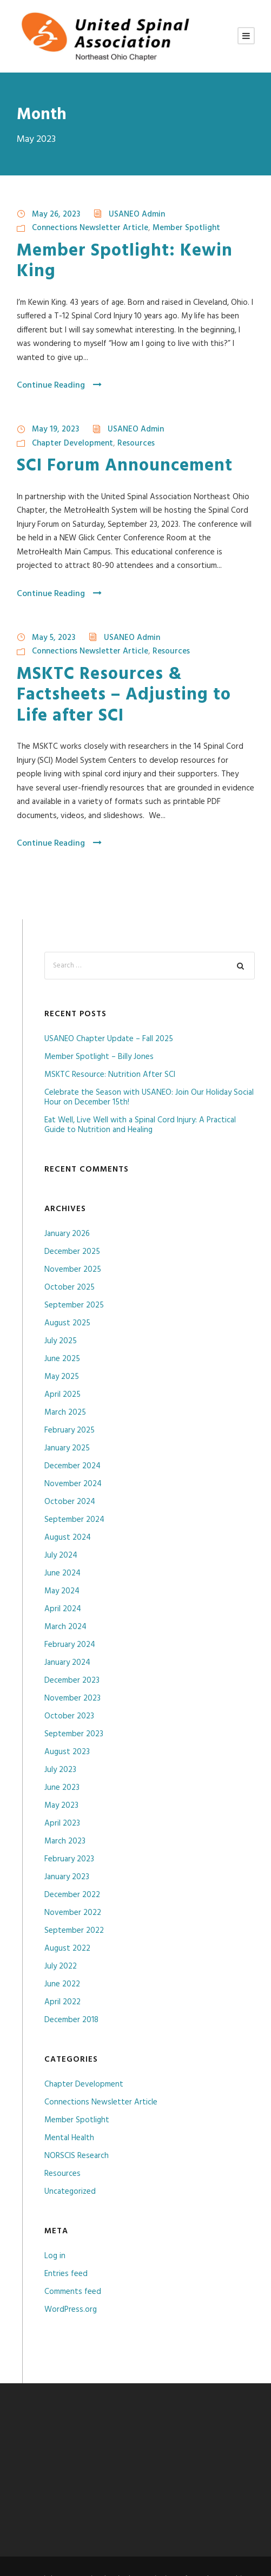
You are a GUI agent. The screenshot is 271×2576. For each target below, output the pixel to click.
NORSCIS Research (76, 2155)
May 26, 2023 (56, 214)
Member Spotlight (186, 227)
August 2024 (67, 1537)
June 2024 (62, 1573)
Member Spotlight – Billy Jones (99, 1056)
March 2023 (64, 1841)
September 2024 (74, 1519)
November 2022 (72, 1912)
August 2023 (67, 1751)
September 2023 (73, 1734)
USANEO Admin (137, 214)
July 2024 (60, 1555)
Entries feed (66, 2273)
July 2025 (60, 1341)
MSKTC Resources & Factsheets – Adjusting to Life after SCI (124, 695)
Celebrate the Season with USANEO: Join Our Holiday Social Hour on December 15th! (149, 1097)
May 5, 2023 (53, 637)
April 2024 (62, 1609)
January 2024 (67, 1662)
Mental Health (69, 2138)
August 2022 (67, 1948)
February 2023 (69, 1859)
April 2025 (62, 1394)
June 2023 (62, 1787)
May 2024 (62, 1591)
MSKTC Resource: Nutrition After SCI (109, 1074)
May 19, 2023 (55, 429)
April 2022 (62, 2002)
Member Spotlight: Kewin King (125, 261)
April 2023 (62, 1823)
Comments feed (72, 2291)
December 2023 (72, 1680)
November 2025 (72, 1269)
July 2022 (60, 1966)
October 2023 (69, 1716)
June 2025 (62, 1358)
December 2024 (72, 1466)
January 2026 (67, 1233)
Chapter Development (72, 443)
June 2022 (62, 1984)
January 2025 (67, 1448)
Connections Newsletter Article (90, 227)
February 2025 (69, 1430)
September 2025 (74, 1305)
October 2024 (69, 1501)
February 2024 (69, 1644)
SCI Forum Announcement (125, 466)
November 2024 (73, 1483)
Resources (136, 443)
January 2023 (66, 1877)
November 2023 (72, 1698)
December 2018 (71, 2019)
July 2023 (60, 1769)
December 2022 (72, 1894)
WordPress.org (70, 2309)
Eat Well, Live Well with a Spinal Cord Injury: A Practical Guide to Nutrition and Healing (140, 1125)
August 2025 (67, 1323)
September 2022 (74, 1930)
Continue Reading (59, 385)
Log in (54, 2256)
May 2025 (61, 1376)
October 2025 (69, 1287)
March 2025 (65, 1412)
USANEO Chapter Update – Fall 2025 (108, 1038)
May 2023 (61, 1805)
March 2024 (65, 1626)
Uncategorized (70, 2191)
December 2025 (72, 1251)
